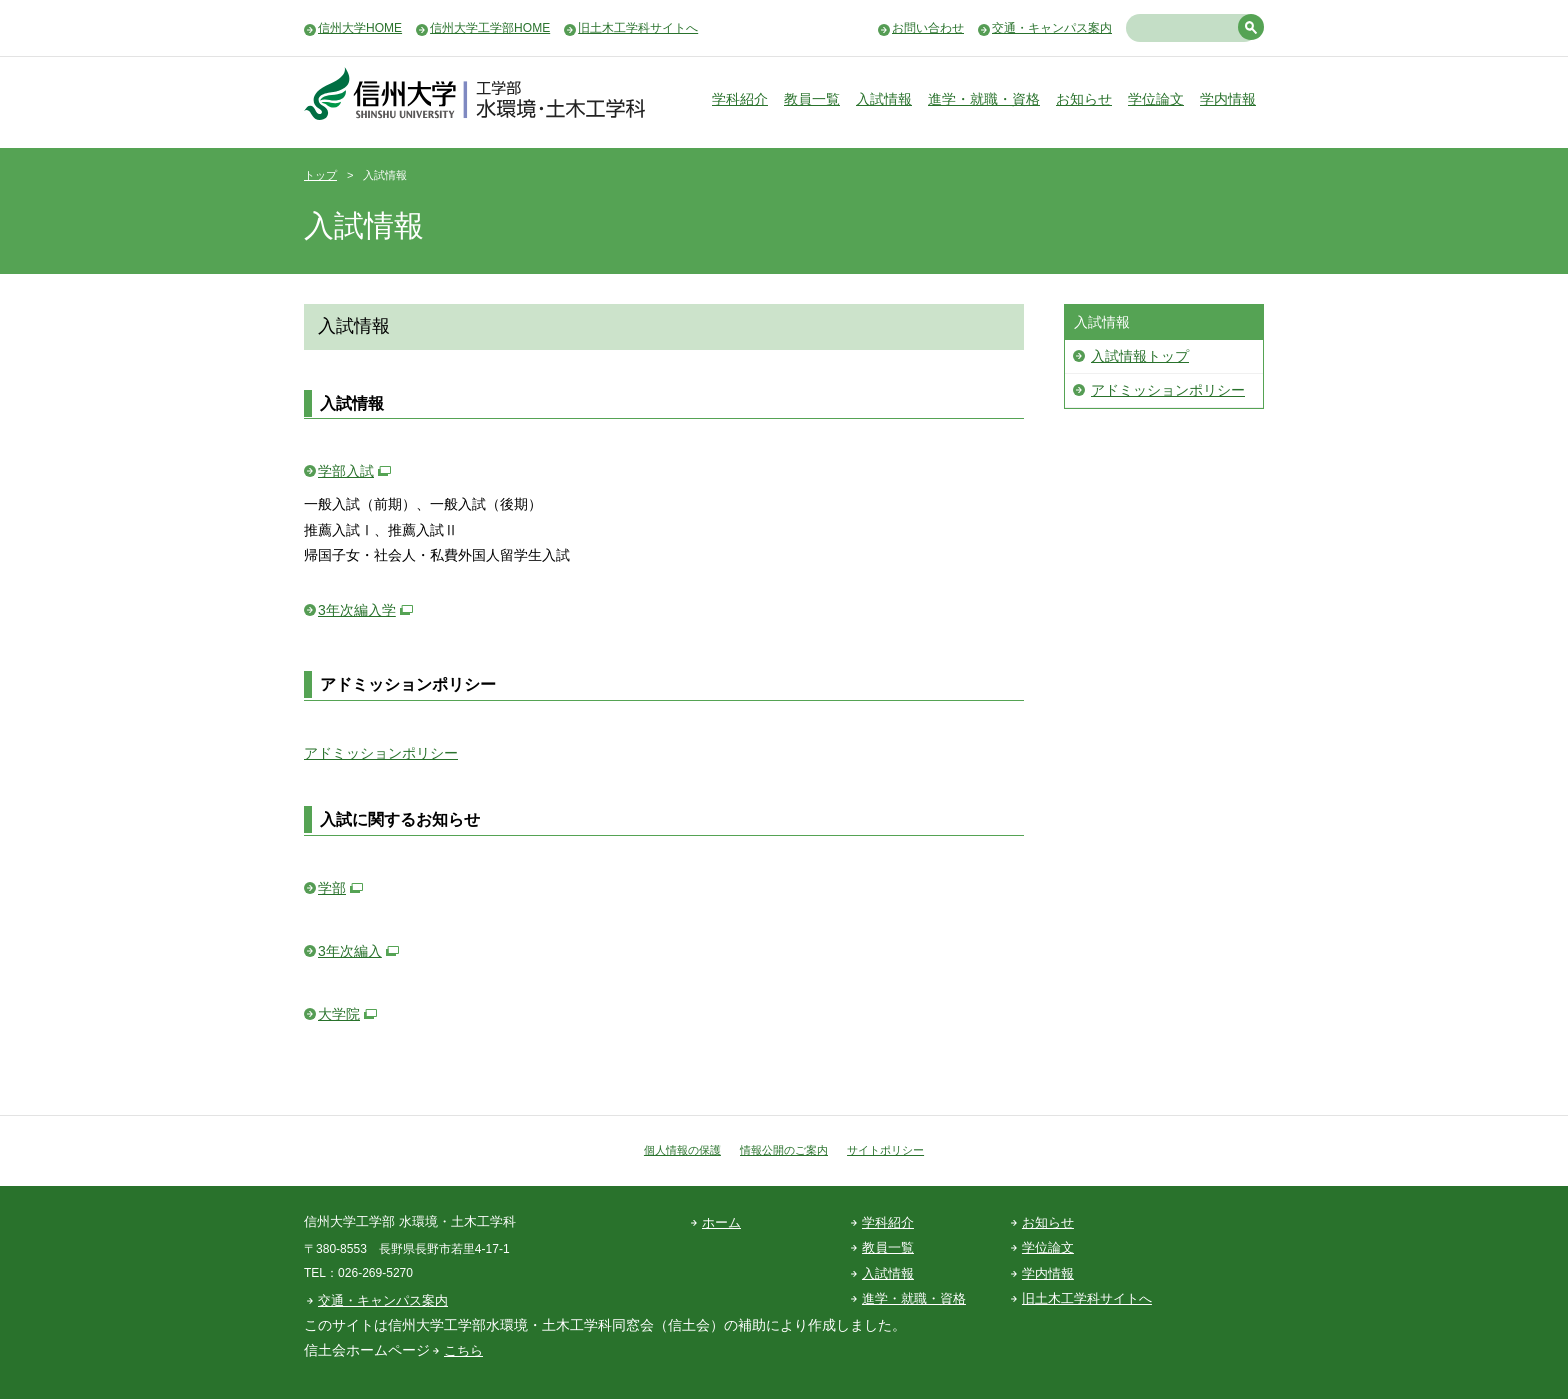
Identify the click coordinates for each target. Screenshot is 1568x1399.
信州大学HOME (360, 28)
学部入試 (346, 471)
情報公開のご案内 (784, 1150)
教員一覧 (812, 99)
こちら (463, 1350)
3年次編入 (350, 951)
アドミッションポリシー (381, 753)
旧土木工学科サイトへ (638, 28)
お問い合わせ (928, 28)
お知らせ (1084, 99)
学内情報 (1228, 99)
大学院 (339, 1014)
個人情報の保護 (682, 1150)
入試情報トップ (1140, 356)
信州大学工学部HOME (490, 28)
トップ (320, 175)
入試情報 (884, 99)
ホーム (721, 1222)
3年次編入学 (357, 610)
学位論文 (1156, 99)
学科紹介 (740, 99)
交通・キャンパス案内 (1052, 28)
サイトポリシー (885, 1150)
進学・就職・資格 (984, 99)
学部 (332, 888)
